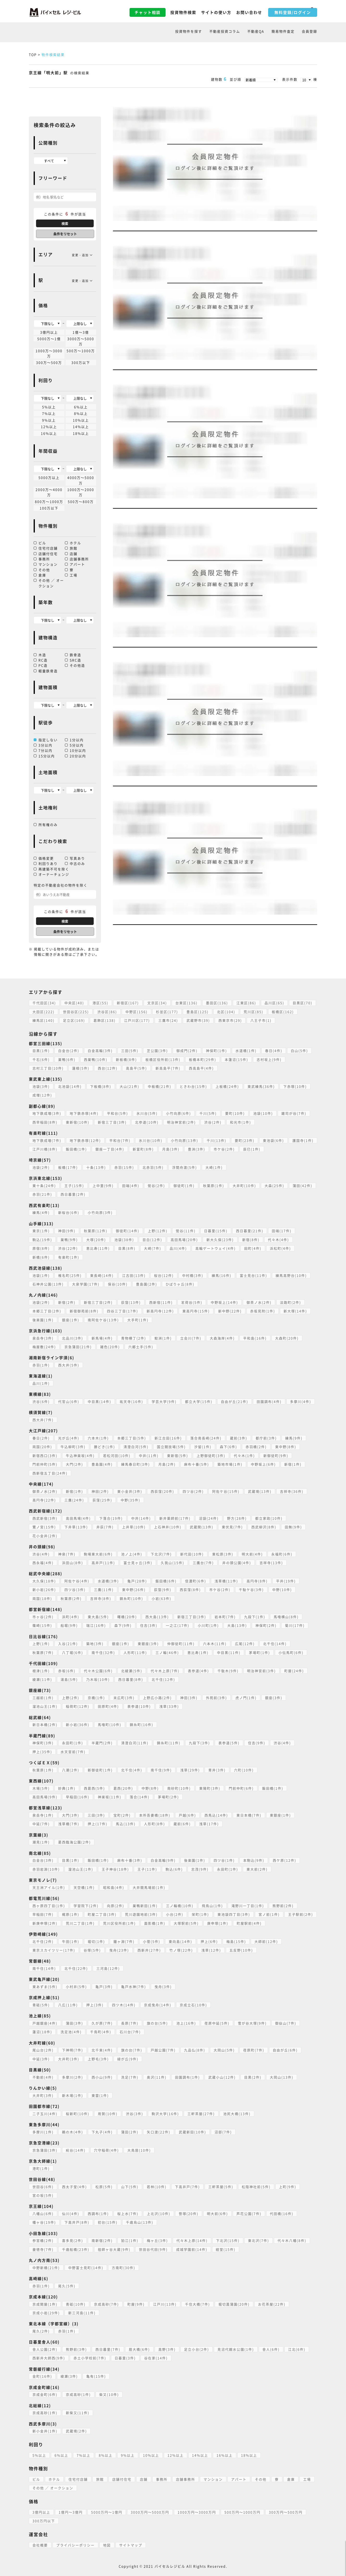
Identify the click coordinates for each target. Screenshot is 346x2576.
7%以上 (83, 2455)
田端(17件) (281, 1230)
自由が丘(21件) (234, 1401)
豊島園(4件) (102, 1464)
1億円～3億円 (71, 2512)
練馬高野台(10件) (291, 1275)
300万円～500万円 (286, 2512)
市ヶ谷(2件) (43, 1616)
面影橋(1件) (154, 1923)
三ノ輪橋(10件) (179, 1905)
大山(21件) (129, 1086)
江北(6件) (296, 2349)
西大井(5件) (68, 1365)
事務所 (161, 2479)
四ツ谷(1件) (224, 1860)
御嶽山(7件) (285, 2023)
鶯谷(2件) (156, 1185)
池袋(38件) (124, 1239)
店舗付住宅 (121, 2479)
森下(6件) (228, 1446)
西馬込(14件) (216, 1815)
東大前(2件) (257, 1869)
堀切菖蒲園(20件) (234, 2304)
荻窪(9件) (162, 1589)
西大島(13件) (157, 1616)
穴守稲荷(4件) (106, 2150)
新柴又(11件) (77, 2412)
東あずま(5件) (44, 1986)
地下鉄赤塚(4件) (84, 1113)
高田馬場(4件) (78, 1518)
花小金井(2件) (44, 1535)
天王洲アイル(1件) (48, 1887)
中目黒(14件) (99, 1401)
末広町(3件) (124, 1697)
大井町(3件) (68, 2058)
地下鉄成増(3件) (46, 1113)
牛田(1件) (70, 1941)
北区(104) (226, 1011)
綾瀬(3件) (69, 2376)
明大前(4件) (252, 1554)
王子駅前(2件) (300, 1914)
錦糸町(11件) (168, 1742)
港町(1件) (41, 2168)
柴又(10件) (109, 2394)
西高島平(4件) (201, 1068)
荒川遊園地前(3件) (141, 1914)
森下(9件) (123, 1625)
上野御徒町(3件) (211, 1455)
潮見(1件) (41, 1842)
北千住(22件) (76, 1968)
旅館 (100, 2479)
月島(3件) (170, 1149)
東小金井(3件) (129, 1491)
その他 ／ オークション (52, 2487)
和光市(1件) (240, 1122)
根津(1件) (41, 1670)
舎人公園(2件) (44, 2349)
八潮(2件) (70, 1770)
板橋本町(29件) (202, 1059)
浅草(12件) (211, 1950)
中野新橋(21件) (46, 2267)
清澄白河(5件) (136, 1446)
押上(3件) (95, 2004)
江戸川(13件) (165, 2304)
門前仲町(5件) (44, 1464)
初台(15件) (107, 2222)
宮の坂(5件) (43, 2195)
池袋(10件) (263, 1113)
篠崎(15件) (42, 1625)
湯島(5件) (69, 1679)
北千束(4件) (102, 2050)
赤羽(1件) (41, 1365)
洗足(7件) (129, 2077)
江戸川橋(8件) (44, 1149)
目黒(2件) (252, 2077)
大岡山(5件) (224, 2050)
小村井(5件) (76, 1986)
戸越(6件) (187, 1815)
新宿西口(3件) (44, 1455)
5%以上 (39, 2455)
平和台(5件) (117, 1113)
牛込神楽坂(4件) (80, 1455)
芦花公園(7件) (248, 2213)
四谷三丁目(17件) (122, 1311)
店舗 (144, 2479)
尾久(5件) (66, 2285)
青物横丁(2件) (133, 1338)
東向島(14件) (180, 1941)
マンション (213, 2479)
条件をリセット (65, 233)
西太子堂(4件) (74, 2186)
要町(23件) (244, 1140)
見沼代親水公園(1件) (235, 2349)
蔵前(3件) (238, 1438)
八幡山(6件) (43, 2213)
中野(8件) (150, 1788)
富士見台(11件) (253, 1275)
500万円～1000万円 (242, 2512)
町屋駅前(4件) (249, 1923)
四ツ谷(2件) (193, 1491)
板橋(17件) (68, 1167)
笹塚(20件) (188, 2213)
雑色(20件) (110, 1346)
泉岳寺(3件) (43, 1338)
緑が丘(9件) (127, 2058)
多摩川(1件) (43, 2131)
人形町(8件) (154, 1823)
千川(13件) (216, 1140)
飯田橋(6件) (166, 1581)
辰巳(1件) (251, 1149)
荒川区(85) (253, 1011)
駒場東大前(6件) (98, 1554)
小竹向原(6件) (178, 1113)
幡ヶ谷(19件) (44, 2222)
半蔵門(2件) (102, 1742)
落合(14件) (139, 1796)
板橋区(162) (283, 1011)
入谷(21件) (68, 1643)
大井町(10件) (244, 1185)
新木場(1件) (72, 2095)
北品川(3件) (72, 1338)
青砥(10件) (76, 2304)
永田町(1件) (72, 1742)
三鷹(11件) (104, 1589)
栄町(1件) (200, 1914)
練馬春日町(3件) (135, 1464)
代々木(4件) (278, 1239)
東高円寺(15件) (196, 1311)
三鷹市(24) (168, 1020)
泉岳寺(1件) (43, 1815)
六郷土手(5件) (140, 1346)
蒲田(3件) (74, 2023)
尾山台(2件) (43, 2050)
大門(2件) (74, 1464)
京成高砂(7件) (106, 2304)
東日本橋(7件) (248, 1815)
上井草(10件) (134, 1526)
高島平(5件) (136, 1068)
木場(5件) (41, 1788)
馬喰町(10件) (109, 1724)
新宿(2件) (66, 1302)
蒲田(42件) (302, 1185)
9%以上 (128, 2455)
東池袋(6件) (273, 1140)
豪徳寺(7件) (43, 2249)
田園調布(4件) (269, 1401)
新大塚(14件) (295, 1311)
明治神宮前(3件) (261, 1670)
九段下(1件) (254, 1616)
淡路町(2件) (290, 1302)
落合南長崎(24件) (206, 1438)
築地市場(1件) (229, 1464)
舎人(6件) (271, 2349)
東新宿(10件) (77, 1122)
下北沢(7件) (161, 1554)
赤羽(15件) (124, 1167)
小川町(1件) (208, 1625)
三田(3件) (96, 1815)
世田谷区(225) (76, 1011)
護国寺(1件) (303, 1140)
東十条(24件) (44, 1185)
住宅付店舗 (78, 2479)
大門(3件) (70, 1815)
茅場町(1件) (259, 1652)
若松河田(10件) (116, 1455)
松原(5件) (104, 2186)
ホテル (54, 2479)
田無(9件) (293, 1526)
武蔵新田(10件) (192, 2131)
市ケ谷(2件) (224, 1149)
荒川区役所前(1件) (119, 1923)
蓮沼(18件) (42, 2031)
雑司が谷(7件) (293, 1113)
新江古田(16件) (168, 1438)
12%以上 (175, 2455)
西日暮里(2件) (73, 1194)
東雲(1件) (100, 2095)
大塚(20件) (96, 1239)
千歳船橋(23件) (75, 2249)
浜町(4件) (70, 1616)
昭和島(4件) (113, 1887)
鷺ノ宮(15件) (44, 1526)
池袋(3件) (41, 1086)
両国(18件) (42, 1598)
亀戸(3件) (104, 1986)
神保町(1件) (216, 1050)
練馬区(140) (43, 1020)
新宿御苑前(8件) (84, 1311)
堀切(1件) (96, 1941)
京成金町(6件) (44, 2394)
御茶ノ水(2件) (259, 1302)
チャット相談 (148, 12)
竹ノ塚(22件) (181, 1950)
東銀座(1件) (280, 1815)
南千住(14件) (44, 1968)
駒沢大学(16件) (165, 2113)
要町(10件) (235, 1113)
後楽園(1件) (43, 1319)
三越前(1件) (43, 1697)
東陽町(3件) (209, 1788)
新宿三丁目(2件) (98, 1302)
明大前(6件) (217, 2213)
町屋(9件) (136, 2304)
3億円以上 (41, 2512)
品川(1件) (41, 1383)
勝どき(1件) (104, 1446)
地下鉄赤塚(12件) (85, 1140)
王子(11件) (147, 1869)
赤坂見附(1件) (262, 1311)
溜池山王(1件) (44, 1706)
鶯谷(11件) (186, 1230)
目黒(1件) (41, 1050)
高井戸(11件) (103, 1562)
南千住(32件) (103, 1652)
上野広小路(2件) (157, 1697)
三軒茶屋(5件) (220, 2186)
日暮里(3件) (125, 2358)
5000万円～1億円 (106, 2512)
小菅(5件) (151, 1941)
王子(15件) (74, 1185)
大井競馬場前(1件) (149, 1887)
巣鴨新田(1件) (145, 1905)
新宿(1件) (293, 1464)
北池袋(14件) (70, 1086)
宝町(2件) (122, 1815)
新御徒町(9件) (275, 1455)
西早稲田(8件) (44, 1122)
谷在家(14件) (156, 2358)
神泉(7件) (66, 1554)
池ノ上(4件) (131, 1554)
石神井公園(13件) (48, 1284)
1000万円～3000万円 (197, 2512)
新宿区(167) (128, 1002)
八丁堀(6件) (72, 1652)
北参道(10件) (147, 1122)
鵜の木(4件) (72, 2131)
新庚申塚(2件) (44, 1923)
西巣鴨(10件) (95, 1059)
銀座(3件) (273, 1697)
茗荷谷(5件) (191, 1302)
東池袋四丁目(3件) (233, 1914)
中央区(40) (74, 1002)
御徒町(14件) (127, 1230)
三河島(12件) (108, 1968)
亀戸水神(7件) (133, 1986)
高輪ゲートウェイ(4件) (215, 1248)
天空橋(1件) (84, 1887)
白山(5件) (299, 1050)
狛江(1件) (129, 2240)
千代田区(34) (44, 1002)
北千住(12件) (163, 1679)
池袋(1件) (41, 1275)
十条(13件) (96, 1167)
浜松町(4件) (280, 1248)
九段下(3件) (199, 1742)
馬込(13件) (126, 1823)
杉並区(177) (167, 1011)
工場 (307, 2479)
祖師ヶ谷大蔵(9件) (114, 2249)
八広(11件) (68, 2004)
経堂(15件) (225, 2249)
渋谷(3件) (134, 2113)
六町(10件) (244, 1770)
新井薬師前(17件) (175, 1518)
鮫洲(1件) (163, 1338)
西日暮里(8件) (130, 1679)
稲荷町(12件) (77, 1706)
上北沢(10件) (158, 2213)
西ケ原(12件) (284, 1860)
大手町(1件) (137, 1319)
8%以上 (105, 2455)
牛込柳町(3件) (73, 1446)
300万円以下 (43, 2520)
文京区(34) (157, 1002)
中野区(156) (136, 1011)
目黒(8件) (127, 1248)
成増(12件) (42, 1095)
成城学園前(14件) (191, 2249)
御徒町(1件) (184, 1185)
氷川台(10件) (150, 1140)
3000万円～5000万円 (150, 2512)
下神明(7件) (72, 2050)
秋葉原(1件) (213, 1185)
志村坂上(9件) (269, 1059)
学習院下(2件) (86, 1905)
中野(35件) (130, 1500)
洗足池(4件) (71, 2031)
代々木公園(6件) (98, 1670)
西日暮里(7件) (107, 2349)
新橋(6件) (41, 1257)
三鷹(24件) (74, 1500)
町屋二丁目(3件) (102, 1914)
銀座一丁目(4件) (109, 1149)
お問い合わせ (249, 12)
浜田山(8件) (72, 1562)
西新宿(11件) (161, 1302)
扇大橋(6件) (139, 2349)
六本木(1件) (98, 1438)
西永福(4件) (43, 1562)
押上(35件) (42, 1751)
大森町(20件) (287, 1338)
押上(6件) (209, 1941)
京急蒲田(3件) (44, 2150)
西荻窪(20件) (162, 1491)
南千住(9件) (161, 1770)
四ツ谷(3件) (75, 1589)
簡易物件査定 (283, 31)
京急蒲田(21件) (78, 1346)
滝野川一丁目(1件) (247, 1905)
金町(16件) (42, 2376)
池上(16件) (186, 2023)
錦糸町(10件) (131, 1598)
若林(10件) (157, 2186)
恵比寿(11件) (98, 1248)
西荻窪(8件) (190, 1589)
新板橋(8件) (126, 1059)
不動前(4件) (43, 2077)
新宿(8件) (251, 1239)
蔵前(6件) (182, 1823)
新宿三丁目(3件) (112, 1122)
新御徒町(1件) (100, 1770)
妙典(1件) (66, 1788)
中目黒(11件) (229, 1652)
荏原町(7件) (253, 2050)
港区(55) (100, 1002)
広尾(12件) (245, 1643)
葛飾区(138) (104, 1020)
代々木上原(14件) (192, 2240)
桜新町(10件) (77, 2113)
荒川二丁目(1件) (80, 1923)
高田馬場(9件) (44, 1796)
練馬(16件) (221, 1275)
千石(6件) (41, 1059)
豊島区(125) (197, 1011)
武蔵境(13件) (260, 1491)
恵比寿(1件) (198, 1652)
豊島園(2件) (146, 1284)
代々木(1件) (244, 1455)
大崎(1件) (214, 1167)
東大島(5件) (98, 1616)
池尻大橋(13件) (237, 2113)
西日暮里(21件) (249, 1230)
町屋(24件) (294, 1670)
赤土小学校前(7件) (90, 2358)
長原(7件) (129, 2023)
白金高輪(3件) (100, 1050)
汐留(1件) (202, 1446)
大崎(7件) (152, 1248)
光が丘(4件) (68, 1438)
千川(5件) (208, 1113)
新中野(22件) (230, 1311)
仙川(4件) (70, 2213)
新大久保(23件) (220, 1239)
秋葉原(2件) (71, 1598)
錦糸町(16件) (141, 1724)
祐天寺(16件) (131, 1401)
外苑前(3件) (216, 1697)
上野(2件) (70, 1697)
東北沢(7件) (258, 2240)
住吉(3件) (148, 1625)
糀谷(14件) (76, 2150)
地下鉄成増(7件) (46, 1140)
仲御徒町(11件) (181, 1643)
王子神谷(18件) (115, 1869)
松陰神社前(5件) (256, 2186)
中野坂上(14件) (224, 1302)
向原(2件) (115, 1905)
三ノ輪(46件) (167, 1652)
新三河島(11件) (82, 2312)
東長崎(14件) (102, 1275)
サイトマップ (130, 2545)
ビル (36, 2479)
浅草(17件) (209, 1823)
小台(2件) (174, 1914)
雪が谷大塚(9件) (252, 2023)
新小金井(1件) (44, 2431)
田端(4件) (130, 1185)
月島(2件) (167, 1464)
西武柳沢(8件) (263, 1526)
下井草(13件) (76, 1526)
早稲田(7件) (43, 1914)
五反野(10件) (241, 1950)
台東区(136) (186, 1002)
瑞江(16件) (96, 1625)
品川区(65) (274, 1002)
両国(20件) (42, 1446)
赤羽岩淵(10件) (46, 1869)
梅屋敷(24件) (44, 1346)
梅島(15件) (236, 1941)
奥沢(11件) (157, 2077)
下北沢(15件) (228, 2240)
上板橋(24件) (227, 1086)
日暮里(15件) (216, 1230)
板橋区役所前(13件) (162, 1059)
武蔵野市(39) (198, 1020)
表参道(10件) (139, 1706)
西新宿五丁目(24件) (50, 1473)
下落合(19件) (111, 1518)
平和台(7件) (119, 1140)
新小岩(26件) (44, 1589)
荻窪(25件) (102, 1500)
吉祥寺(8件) (100, 1598)
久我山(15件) (172, 1562)
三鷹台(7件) (203, 1562)
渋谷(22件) (68, 1248)
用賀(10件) (107, 2113)
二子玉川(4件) (44, 2113)
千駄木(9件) (228, 1670)
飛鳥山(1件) (212, 1905)
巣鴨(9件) (69, 1239)
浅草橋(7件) (68, 1823)
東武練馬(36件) (261, 1086)
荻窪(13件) (131, 1302)
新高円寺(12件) (160, 1311)
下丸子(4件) (102, 2131)
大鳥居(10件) (139, 2150)
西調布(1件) (98, 2213)
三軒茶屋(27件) (201, 2113)
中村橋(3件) (192, 1275)
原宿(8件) (41, 1248)
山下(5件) (129, 2186)
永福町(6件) (281, 1554)
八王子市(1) (261, 1020)
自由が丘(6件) (285, 2050)
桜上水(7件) (127, 2213)
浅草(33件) (169, 1706)
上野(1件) (41, 1643)
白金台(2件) (68, 1050)
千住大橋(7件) (197, 2304)
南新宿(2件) (102, 2240)
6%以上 (61, 2455)
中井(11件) (149, 1455)
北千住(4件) (131, 1770)
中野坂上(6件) (263, 1464)
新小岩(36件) (77, 1724)
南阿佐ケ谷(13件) (103, 1319)
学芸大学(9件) (164, 1401)
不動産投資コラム (224, 31)
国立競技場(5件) (171, 1446)
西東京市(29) (230, 1020)
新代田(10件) (192, 1554)
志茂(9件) (200, 1869)
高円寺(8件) (257, 1581)
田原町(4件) (108, 1706)
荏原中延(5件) (216, 2023)
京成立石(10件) (193, 2004)
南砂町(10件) (179, 1788)
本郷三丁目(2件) (46, 1311)
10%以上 (151, 2455)
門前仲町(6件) (241, 1788)
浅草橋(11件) (226, 1581)
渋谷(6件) (41, 1401)
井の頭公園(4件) (236, 1562)
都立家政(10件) (269, 1518)
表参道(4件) (198, 1670)
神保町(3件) (43, 1742)
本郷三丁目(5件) (131, 1438)
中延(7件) (41, 1823)
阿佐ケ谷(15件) (226, 1491)
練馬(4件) (41, 1212)
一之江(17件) (177, 1625)
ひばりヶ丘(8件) (180, 1284)
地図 (107, 2545)
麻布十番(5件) (196, 1464)
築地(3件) (95, 1643)
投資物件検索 (183, 12)
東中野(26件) (134, 1589)
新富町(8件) (143, 1149)
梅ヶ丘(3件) (157, 2240)
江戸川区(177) (137, 1020)
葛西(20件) (123, 1788)
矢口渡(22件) (158, 2131)
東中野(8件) (285, 1446)
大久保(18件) (44, 1581)
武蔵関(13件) (201, 1526)
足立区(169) (74, 1020)
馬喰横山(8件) (286, 1616)
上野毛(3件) (98, 2058)
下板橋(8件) (100, 1086)
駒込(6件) (174, 1869)
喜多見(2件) (72, 2240)
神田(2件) (100, 1491)
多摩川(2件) (72, 2077)
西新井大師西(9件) (48, 2358)
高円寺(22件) (44, 1500)
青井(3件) (217, 1770)
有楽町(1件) (68, 1257)
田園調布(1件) (187, 2077)
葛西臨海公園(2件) (74, 1842)
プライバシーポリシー (75, 2545)
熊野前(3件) (76, 2349)
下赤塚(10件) (295, 1086)
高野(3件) (167, 2349)
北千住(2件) (43, 1941)
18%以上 (249, 2455)
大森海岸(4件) (222, 1338)
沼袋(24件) (209, 1518)
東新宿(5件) (177, 1455)
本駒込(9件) (253, 1860)
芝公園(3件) (157, 1050)
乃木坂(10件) (98, 1679)
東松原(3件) (222, 1554)
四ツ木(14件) (124, 2004)
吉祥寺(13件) (271, 1562)
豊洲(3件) (196, 1149)
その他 (260, 2479)
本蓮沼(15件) (236, 1059)
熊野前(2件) (283, 1905)
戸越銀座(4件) (44, 2023)
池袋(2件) (41, 1167)
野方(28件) (237, 1518)
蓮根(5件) (80, 1068)
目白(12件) (152, 1239)
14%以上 (200, 2455)
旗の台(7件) (131, 2050)
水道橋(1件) (246, 1050)
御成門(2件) (187, 1050)
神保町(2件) (266, 1625)
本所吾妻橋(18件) (154, 1815)
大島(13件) (237, 1625)
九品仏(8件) (194, 2050)
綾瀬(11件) (42, 1679)
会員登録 (309, 31)
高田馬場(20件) (184, 1239)
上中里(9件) (103, 1185)
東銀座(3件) (148, 1643)
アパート (239, 2479)
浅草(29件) (190, 1770)
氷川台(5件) (147, 1113)
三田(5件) (129, 1050)
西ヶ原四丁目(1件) (48, 1905)
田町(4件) (252, 1248)
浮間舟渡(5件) (184, 1167)
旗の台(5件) (157, 2023)
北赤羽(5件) (153, 1167)
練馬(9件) (294, 1438)
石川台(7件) (130, 2031)
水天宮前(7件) (73, 1751)
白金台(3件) (43, 1860)
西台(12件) (107, 1068)
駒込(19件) (42, 1239)
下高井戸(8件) (76, 2222)
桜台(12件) (164, 1275)
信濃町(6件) (195, 1581)
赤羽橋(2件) (256, 1446)
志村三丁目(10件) (48, 1068)
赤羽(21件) (42, 1194)
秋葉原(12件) (95, 1230)
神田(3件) (189, 1697)
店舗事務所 (185, 2479)
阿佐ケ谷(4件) (76, 1581)
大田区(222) (43, 1011)
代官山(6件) (68, 1401)
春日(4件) (273, 1050)
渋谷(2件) (213, 1122)
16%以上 (224, 2455)
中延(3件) (41, 2058)
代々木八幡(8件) (292, 2240)
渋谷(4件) (41, 1554)
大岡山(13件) (281, 2077)
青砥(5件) (41, 2004)
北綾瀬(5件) (131, 1670)
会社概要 (40, 2545)
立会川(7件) (190, 1338)
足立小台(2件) (196, 2349)
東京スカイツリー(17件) (53, 1950)
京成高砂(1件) (78, 2394)
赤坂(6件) (66, 1670)
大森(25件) (274, 1185)
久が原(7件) (102, 2023)
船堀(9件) (69, 1625)
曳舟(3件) (163, 1986)
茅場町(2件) (168, 1796)
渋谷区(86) (107, 1011)
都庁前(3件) (266, 1438)
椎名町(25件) (70, 1275)
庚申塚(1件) (217, 1923)
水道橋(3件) (108, 1581)
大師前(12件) (266, 1941)
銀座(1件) (70, 1319)
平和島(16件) (255, 1338)
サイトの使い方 (216, 12)
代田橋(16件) (281, 2213)
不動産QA (255, 31)
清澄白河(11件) (134, 1742)
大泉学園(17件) (85, 1284)
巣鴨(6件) (66, 1059)
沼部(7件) (223, 2131)
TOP (33, 54)
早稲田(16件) (77, 1796)
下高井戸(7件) (187, 2186)
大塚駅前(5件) (186, 1923)
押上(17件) (97, 1823)
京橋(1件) (96, 1697)
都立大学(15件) (198, 1401)
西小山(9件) (102, 2077)
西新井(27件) (149, 1950)
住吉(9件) (256, 1742)
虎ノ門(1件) (246, 1697)
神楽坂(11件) (109, 1796)
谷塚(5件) (92, 1950)
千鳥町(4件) (100, 2031)
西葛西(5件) (94, 1788)
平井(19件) (286, 1581)
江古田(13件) (134, 1275)
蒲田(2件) (129, 2131)
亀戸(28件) (137, 1581)
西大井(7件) (43, 1419)
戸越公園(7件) (163, 2050)
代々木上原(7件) (165, 1670)
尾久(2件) (41, 2331)
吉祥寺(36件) (291, 1491)
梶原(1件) (70, 1914)
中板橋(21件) (159, 1086)
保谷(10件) (118, 1284)
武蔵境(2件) (76, 2431)
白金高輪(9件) (163, 1860)
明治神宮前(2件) (181, 1122)
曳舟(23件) (119, 1950)
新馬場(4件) (102, 1338)
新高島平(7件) (167, 1068)
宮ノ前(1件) (269, 1914)
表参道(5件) (229, 1742)
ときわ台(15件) (193, 1086)
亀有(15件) (96, 2376)
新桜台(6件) (68, 1212)
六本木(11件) (215, 1643)
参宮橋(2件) (43, 2240)
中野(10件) (282, 1589)
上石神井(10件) (167, 1526)
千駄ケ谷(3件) (251, 1589)
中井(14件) (141, 1518)
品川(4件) (178, 1248)
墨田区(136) (217, 1002)
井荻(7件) (105, 1526)
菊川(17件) (295, 1625)
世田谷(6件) (43, 2186)
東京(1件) (41, 1230)
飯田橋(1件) (76, 1149)
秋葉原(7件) (43, 1652)
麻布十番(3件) (129, 1860)
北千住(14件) (275, 1643)
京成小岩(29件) (46, 2312)
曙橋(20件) (127, 1616)
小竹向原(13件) (184, 1140)
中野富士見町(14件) (85, 2267)
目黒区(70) (302, 1002)
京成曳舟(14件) (157, 2004)
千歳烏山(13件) (139, 2222)
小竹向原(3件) (100, 1212)
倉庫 (291, 2479)
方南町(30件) (123, 2267)
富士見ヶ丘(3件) (138, 1562)
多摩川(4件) (300, 1401)
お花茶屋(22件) (271, 2304)
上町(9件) (287, 2186)
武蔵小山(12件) (222, 2077)
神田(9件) (66, 1230)
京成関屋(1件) (44, 2304)
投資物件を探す (188, 31)
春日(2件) (41, 1438)
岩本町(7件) (225, 1616)
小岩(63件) (161, 1598)
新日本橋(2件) (44, 1724)
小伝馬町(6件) (290, 1652)
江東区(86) (246, 1002)
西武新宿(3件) (44, 1518)
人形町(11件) (135, 1652)
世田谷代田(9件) (153, 2249)
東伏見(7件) (232, 1526)
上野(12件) (157, 1230)
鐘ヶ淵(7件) (124, 1941)
